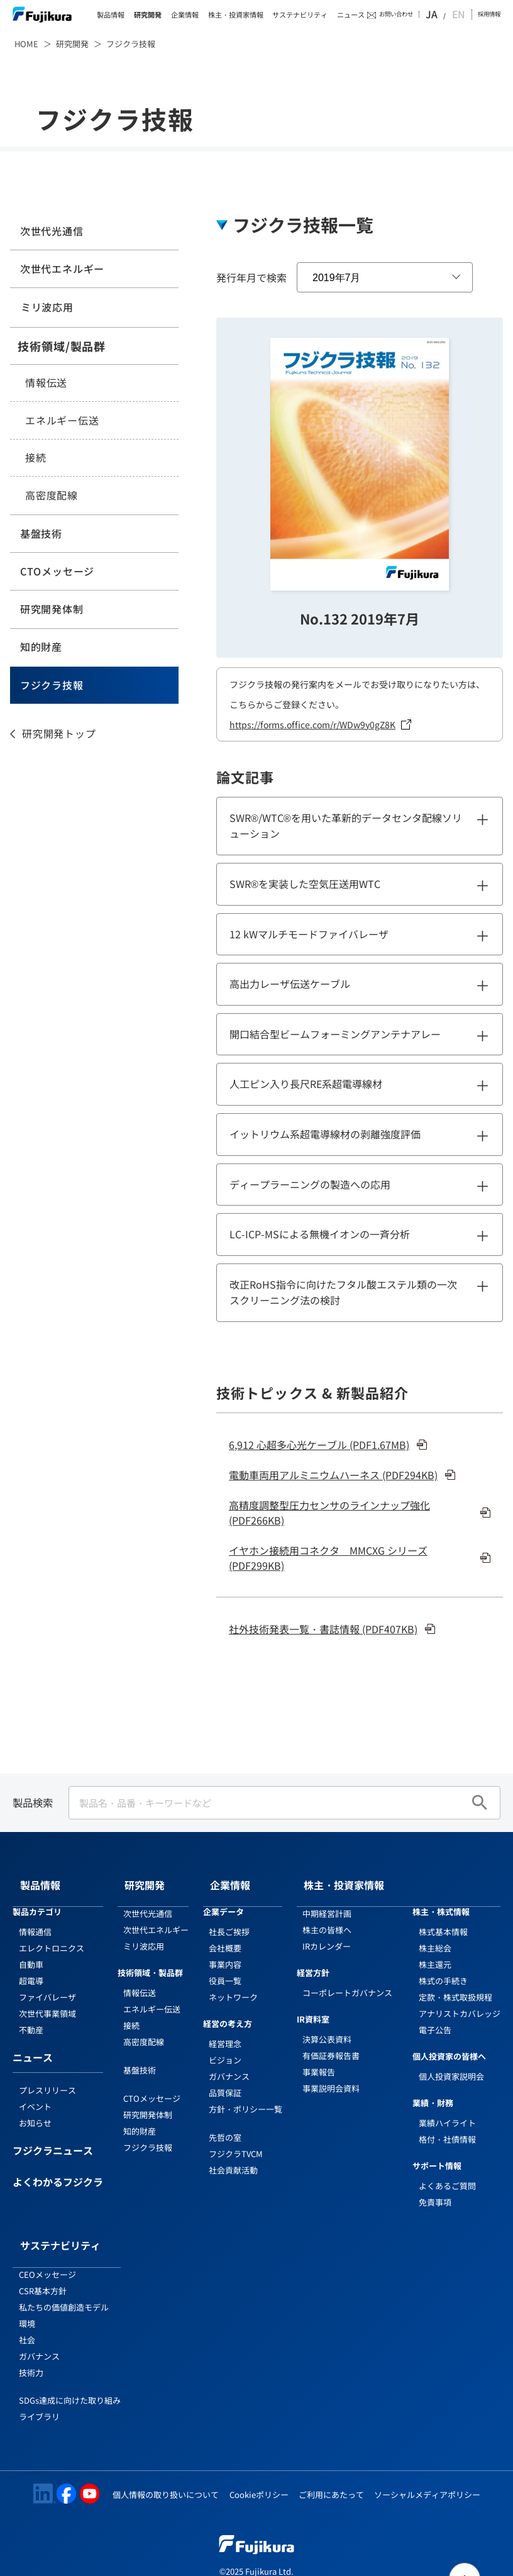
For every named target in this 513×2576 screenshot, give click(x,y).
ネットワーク (233, 1985)
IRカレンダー (326, 1934)
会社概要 (225, 1936)
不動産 (31, 2018)
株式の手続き (443, 1969)
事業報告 (318, 2060)
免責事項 (435, 2190)
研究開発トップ (59, 735)
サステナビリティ (300, 14)
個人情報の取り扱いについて (166, 2470)
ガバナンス (229, 2064)
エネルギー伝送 (62, 420)
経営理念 (225, 2032)
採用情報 (489, 13)
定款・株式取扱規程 (455, 1985)
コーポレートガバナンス (347, 1981)
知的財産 (39, 648)
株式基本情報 (443, 1920)
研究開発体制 (49, 610)
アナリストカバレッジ (459, 2001)
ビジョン (225, 2048)
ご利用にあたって (331, 2470)
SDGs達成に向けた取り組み (70, 2376)
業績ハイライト (447, 2111)
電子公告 (435, 2018)
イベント (35, 2095)
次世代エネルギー (60, 269)
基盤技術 (39, 533)
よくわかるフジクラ (58, 2171)
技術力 (31, 2348)
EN (461, 14)
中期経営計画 (326, 1901)
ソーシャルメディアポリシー (427, 2470)
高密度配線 (51, 495)
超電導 (31, 1969)
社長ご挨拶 (229, 1920)
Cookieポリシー (259, 2470)
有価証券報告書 (331, 2044)
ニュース (351, 14)
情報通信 (35, 1920)
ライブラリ (39, 2393)
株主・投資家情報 (235, 14)
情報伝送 (46, 383)
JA (447, 14)
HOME (26, 44)
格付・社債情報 (447, 2127)
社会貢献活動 (233, 2158)
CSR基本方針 (43, 2266)
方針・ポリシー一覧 (245, 2097)
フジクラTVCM (236, 2142)
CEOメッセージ (47, 2250)
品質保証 (225, 2081)
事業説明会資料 (331, 2076)
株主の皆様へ (326, 1918)
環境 (27, 2299)
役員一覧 (225, 1969)
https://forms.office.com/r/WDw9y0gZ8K (312, 724)
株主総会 (435, 1936)
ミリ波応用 (44, 307)
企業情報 (185, 14)
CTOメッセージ (55, 572)
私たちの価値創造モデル (64, 2283)
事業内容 (225, 1952)
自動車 (31, 1952)
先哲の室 (225, 2125)
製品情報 (110, 14)
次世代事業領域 (47, 2001)
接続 (36, 457)
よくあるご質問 (447, 2173)
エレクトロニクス (51, 1936)
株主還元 (435, 1952)
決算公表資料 (326, 2027)
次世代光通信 (49, 230)
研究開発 (148, 14)
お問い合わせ (414, 14)
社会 (27, 2315)
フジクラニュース (53, 2139)
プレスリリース (47, 2078)
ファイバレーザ (47, 1985)
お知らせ (35, 2111)
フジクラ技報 (49, 686)
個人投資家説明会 (451, 2064)
